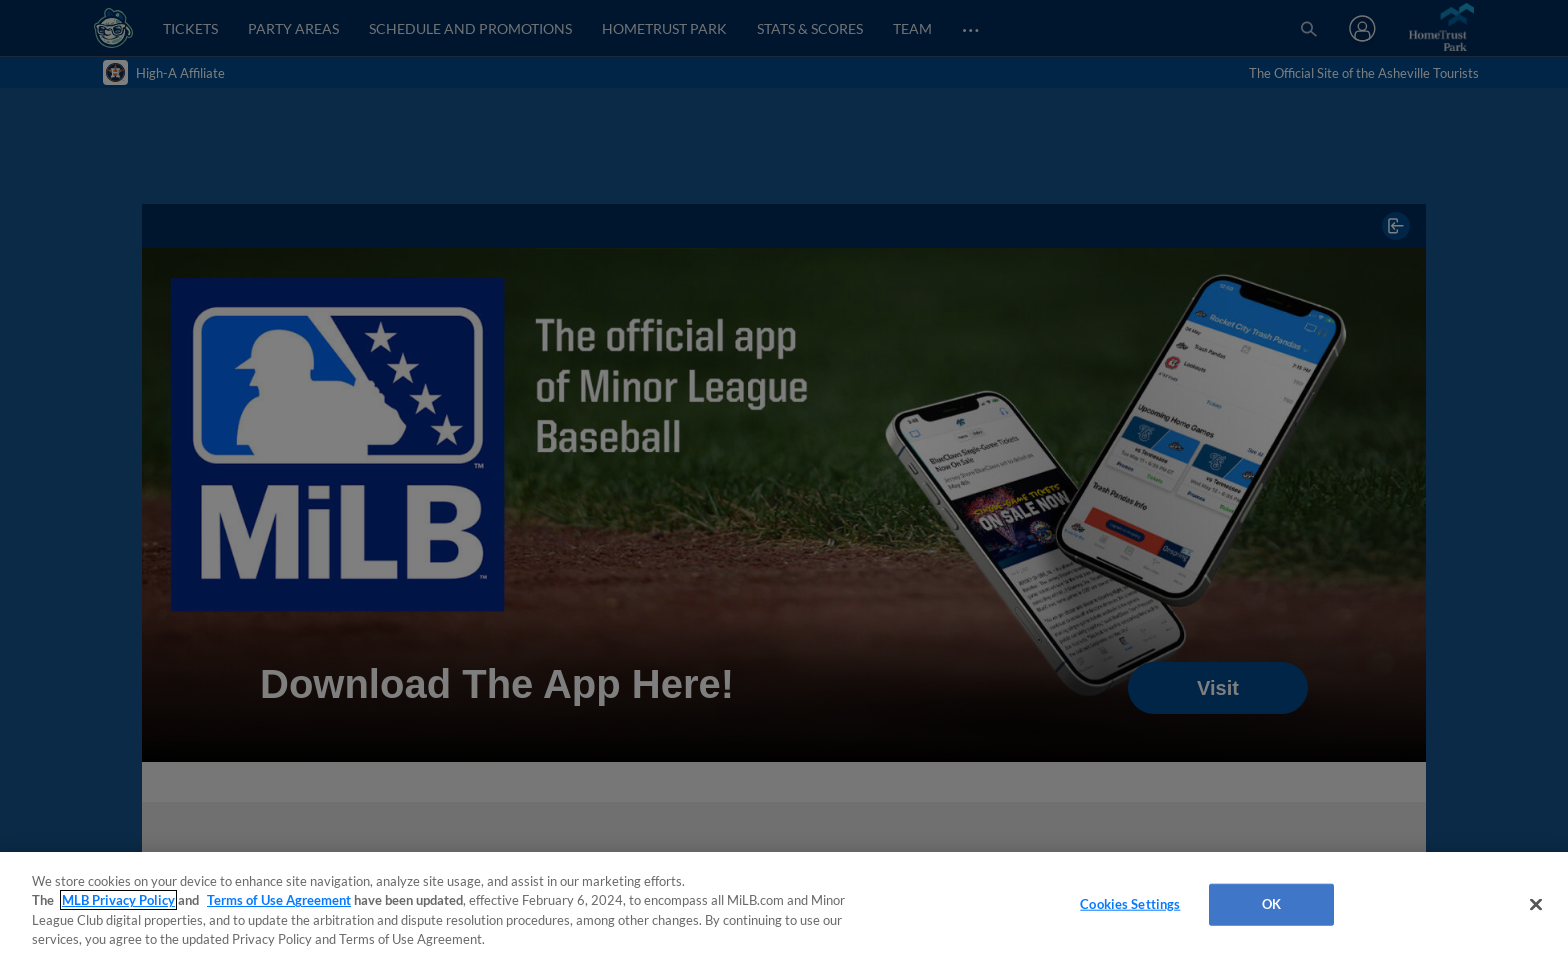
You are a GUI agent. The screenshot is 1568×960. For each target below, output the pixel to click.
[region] (784, 906)
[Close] (1536, 904)
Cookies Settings (1130, 904)
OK (1271, 904)
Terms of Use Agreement (279, 900)
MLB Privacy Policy (118, 900)
